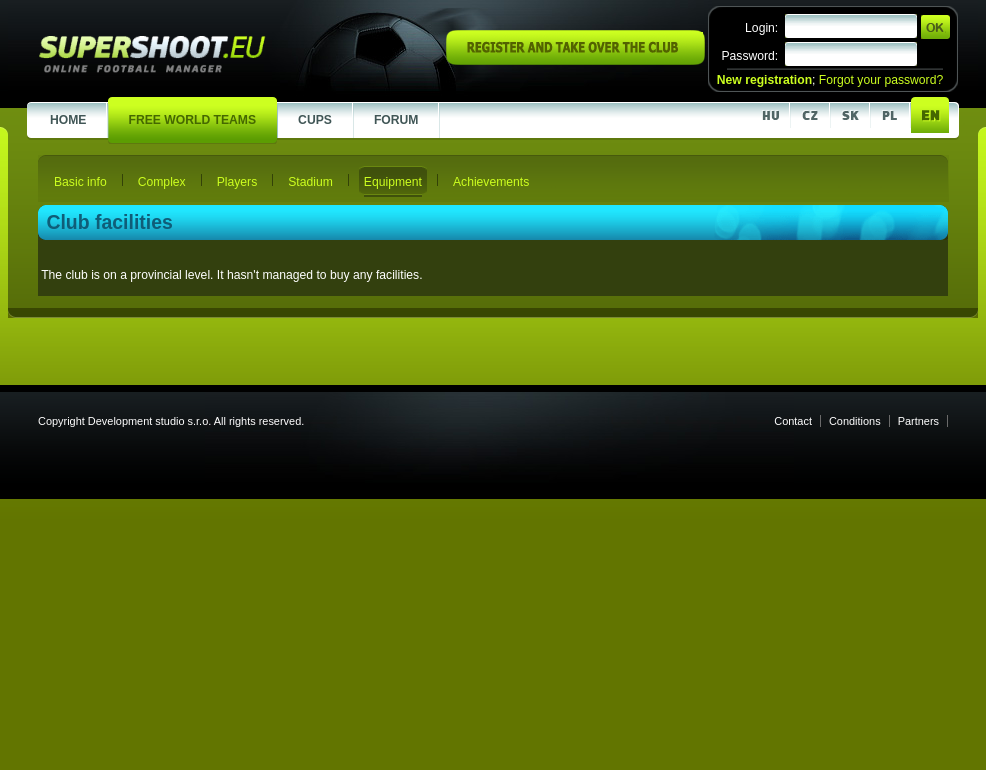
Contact (793, 421)
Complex (162, 182)
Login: (761, 28)
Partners (918, 421)
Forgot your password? (881, 80)
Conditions (855, 421)
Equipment (393, 182)
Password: (749, 56)
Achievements (491, 182)
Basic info (80, 182)
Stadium (310, 182)
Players (237, 182)
